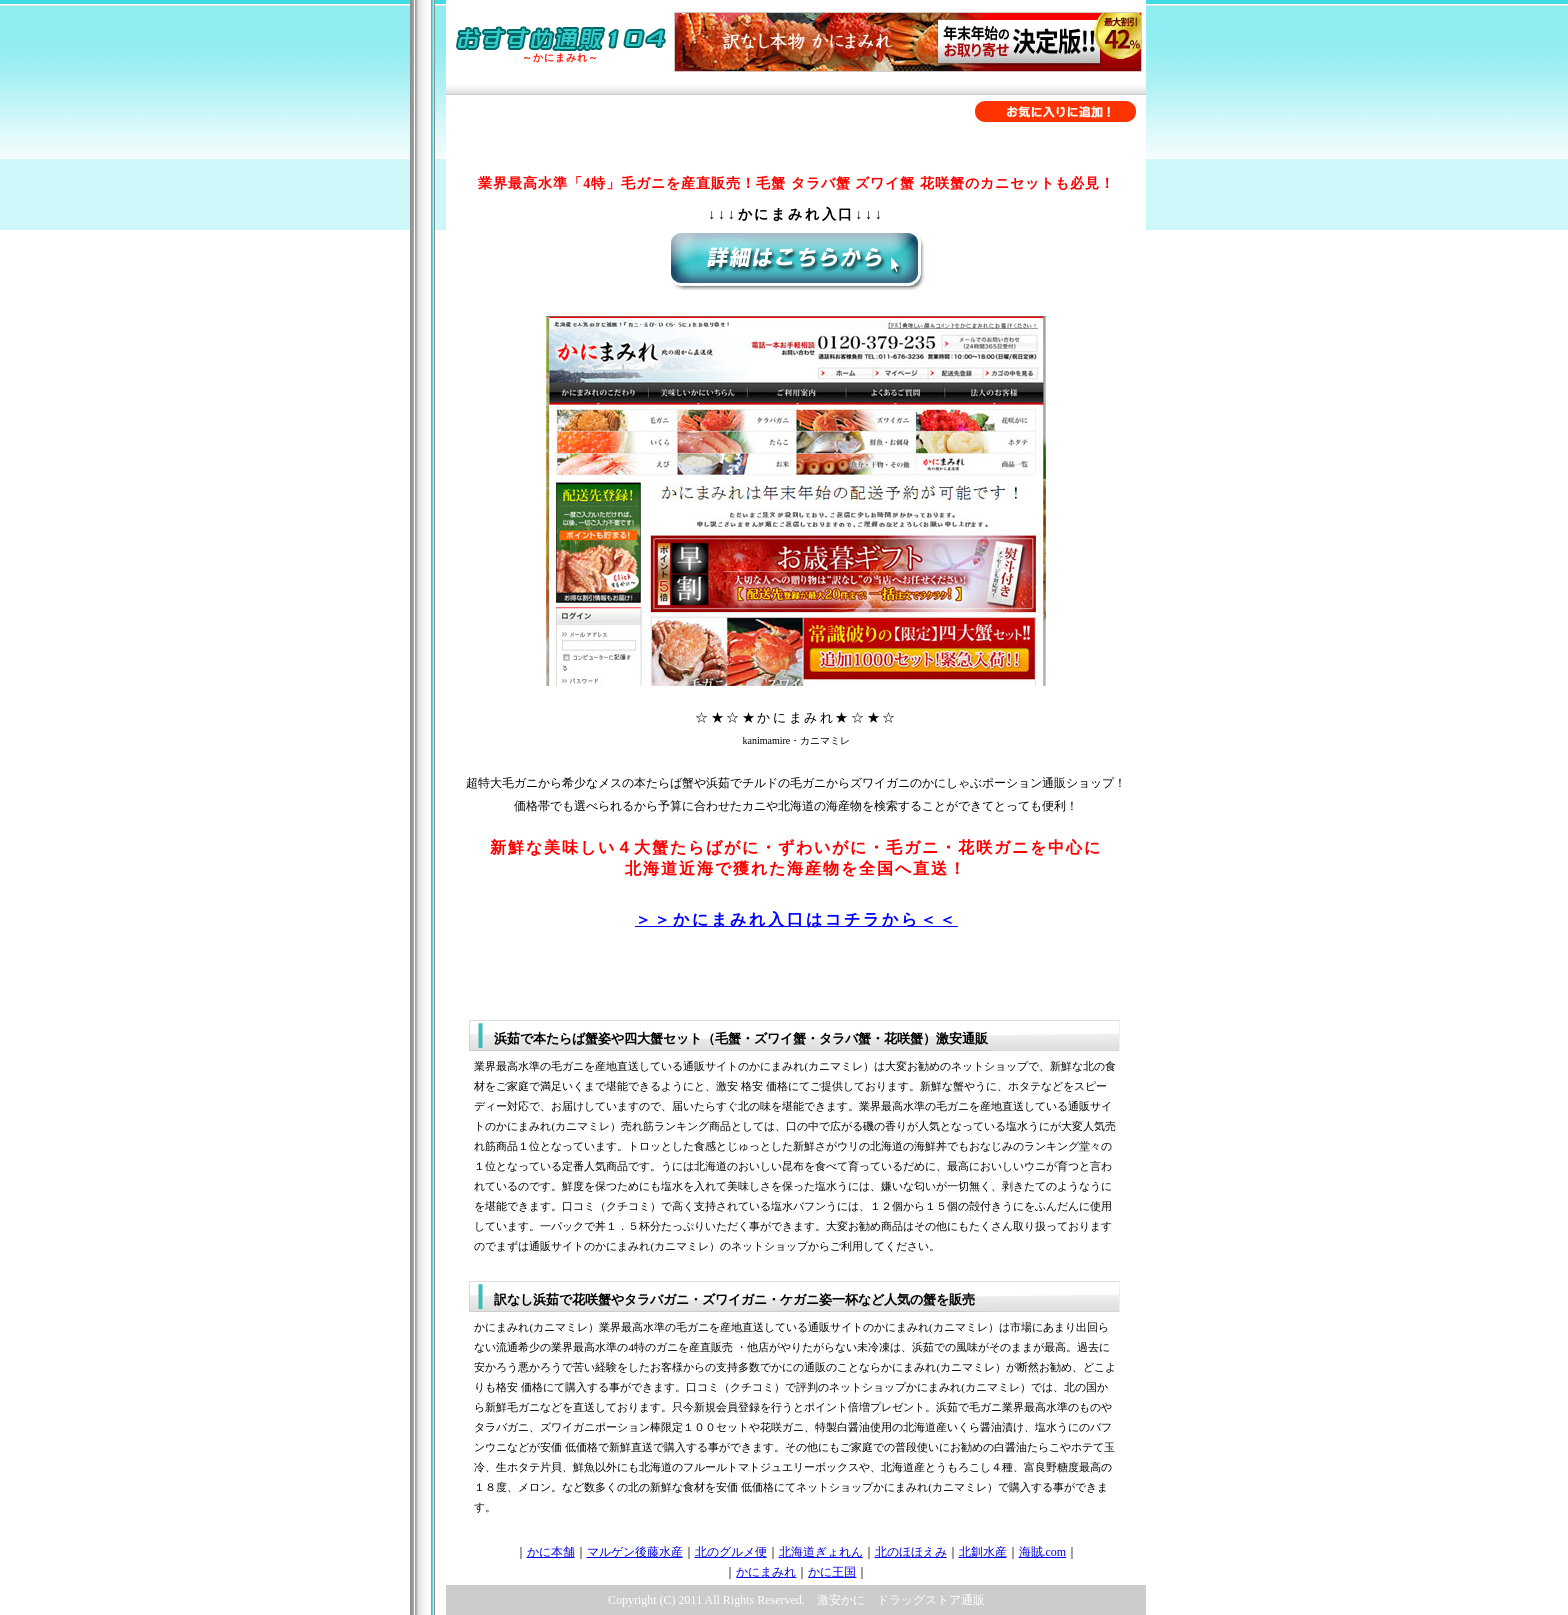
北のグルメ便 (731, 1552)
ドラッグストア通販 (931, 1600)
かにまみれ (766, 1572)
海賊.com (1043, 1552)
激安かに (841, 1600)
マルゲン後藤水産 (635, 1552)
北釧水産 (983, 1552)
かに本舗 (551, 1552)
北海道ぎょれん (821, 1552)
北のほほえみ (911, 1552)
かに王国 (832, 1572)
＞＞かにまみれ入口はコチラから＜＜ (796, 919)
